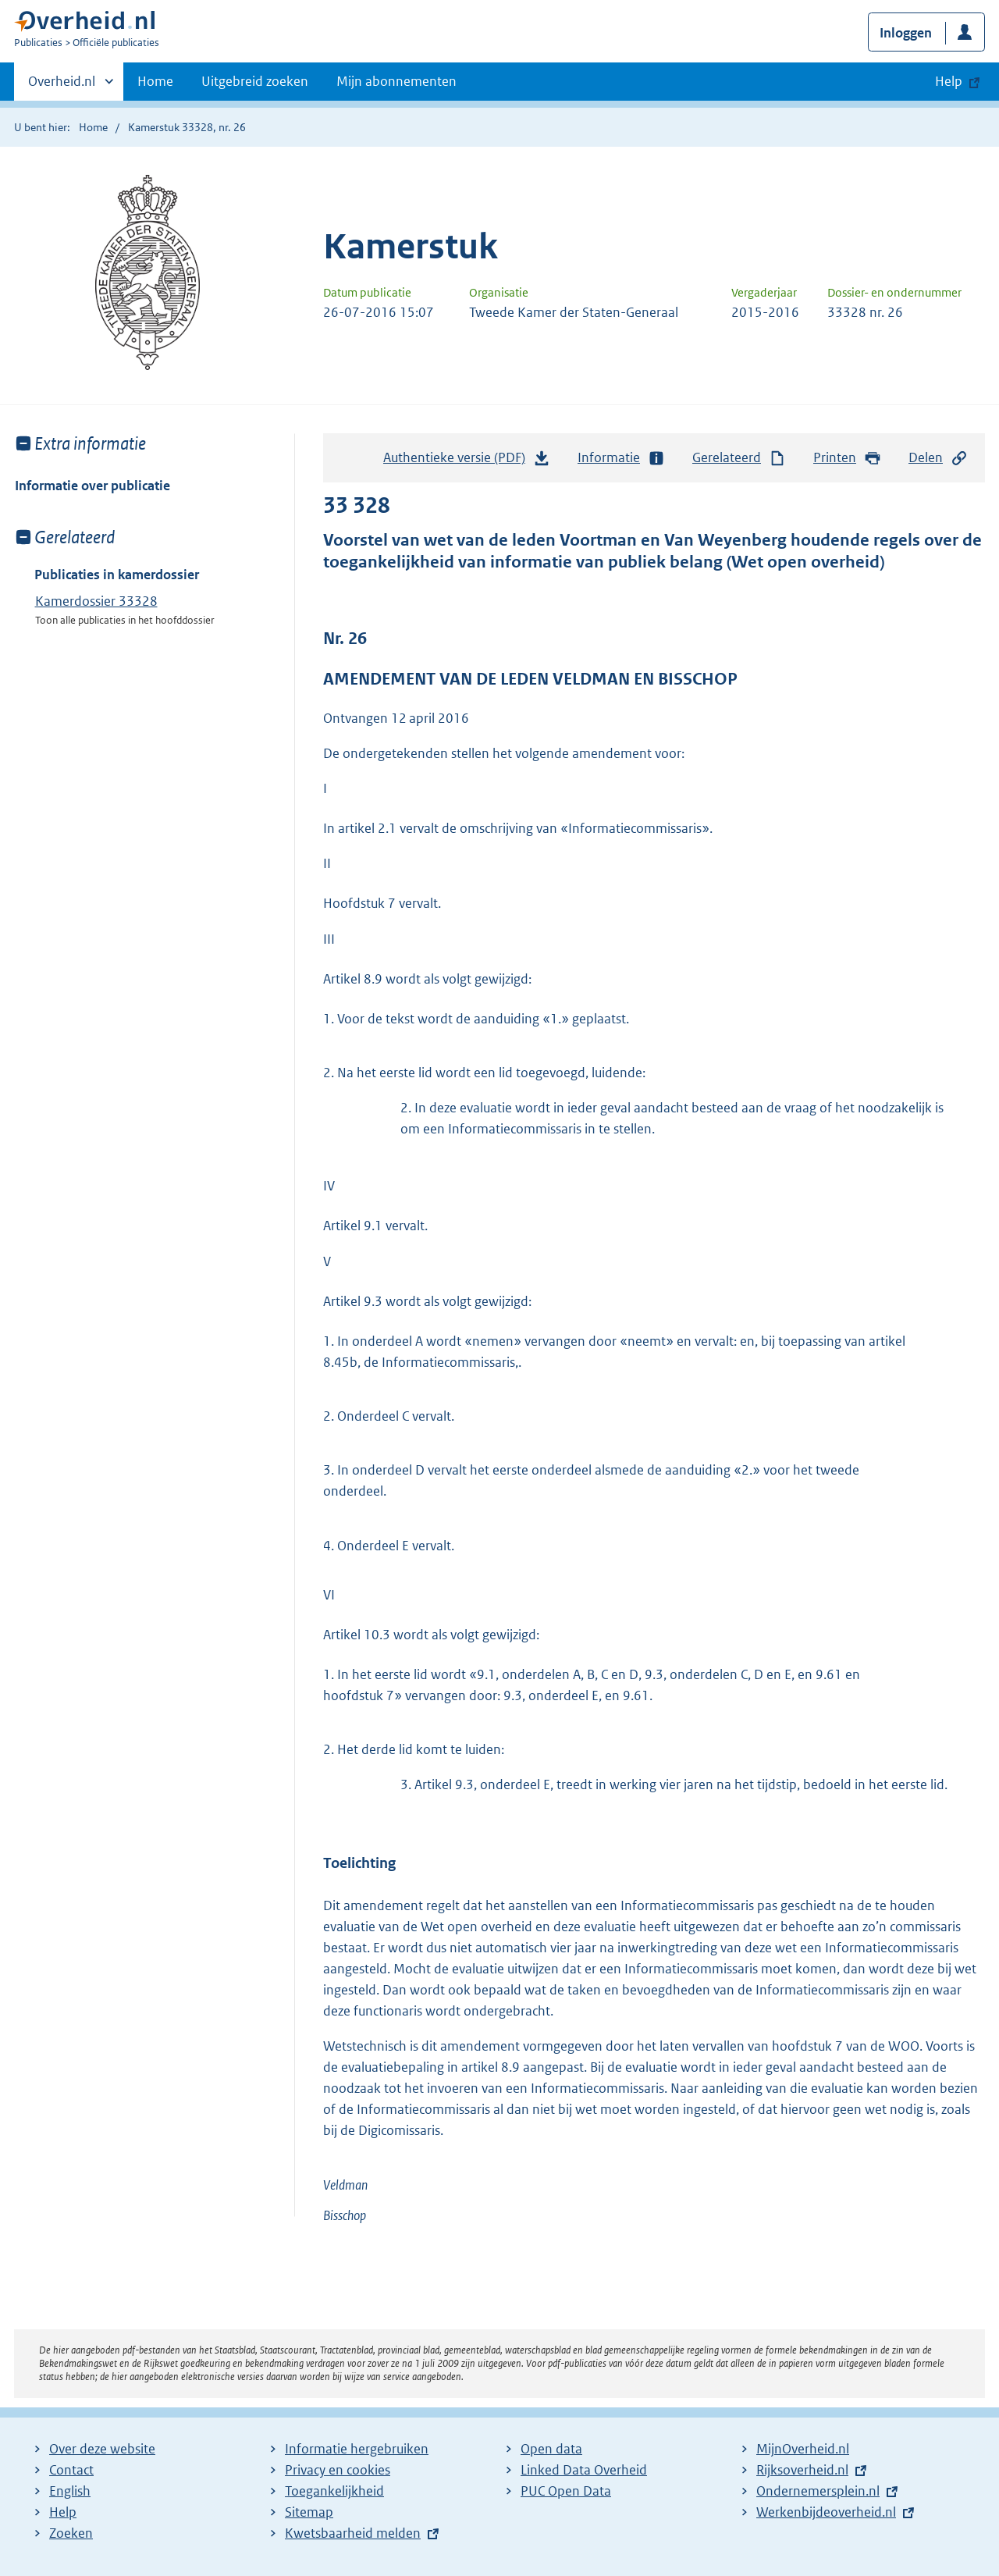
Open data (551, 2448)
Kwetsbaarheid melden (353, 2533)
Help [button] (948, 81)
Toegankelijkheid (334, 2491)
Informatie (621, 458)
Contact (71, 2469)
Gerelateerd (739, 458)
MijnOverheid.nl (802, 2448)
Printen (847, 458)
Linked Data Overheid (584, 2469)
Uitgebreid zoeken (254, 81)
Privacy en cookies (337, 2469)
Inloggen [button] (906, 32)
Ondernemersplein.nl (818, 2491)
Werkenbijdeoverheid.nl (826, 2512)
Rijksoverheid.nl (802, 2469)
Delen (938, 458)
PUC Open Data (566, 2491)
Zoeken (71, 2533)
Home (155, 81)
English (70, 2491)
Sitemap (309, 2512)
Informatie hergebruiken (356, 2448)
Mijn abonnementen (396, 81)
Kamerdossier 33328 (96, 601)
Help (62, 2512)
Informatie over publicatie (92, 485)
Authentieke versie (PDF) (466, 461)
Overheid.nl (61, 86)
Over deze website (102, 2448)
